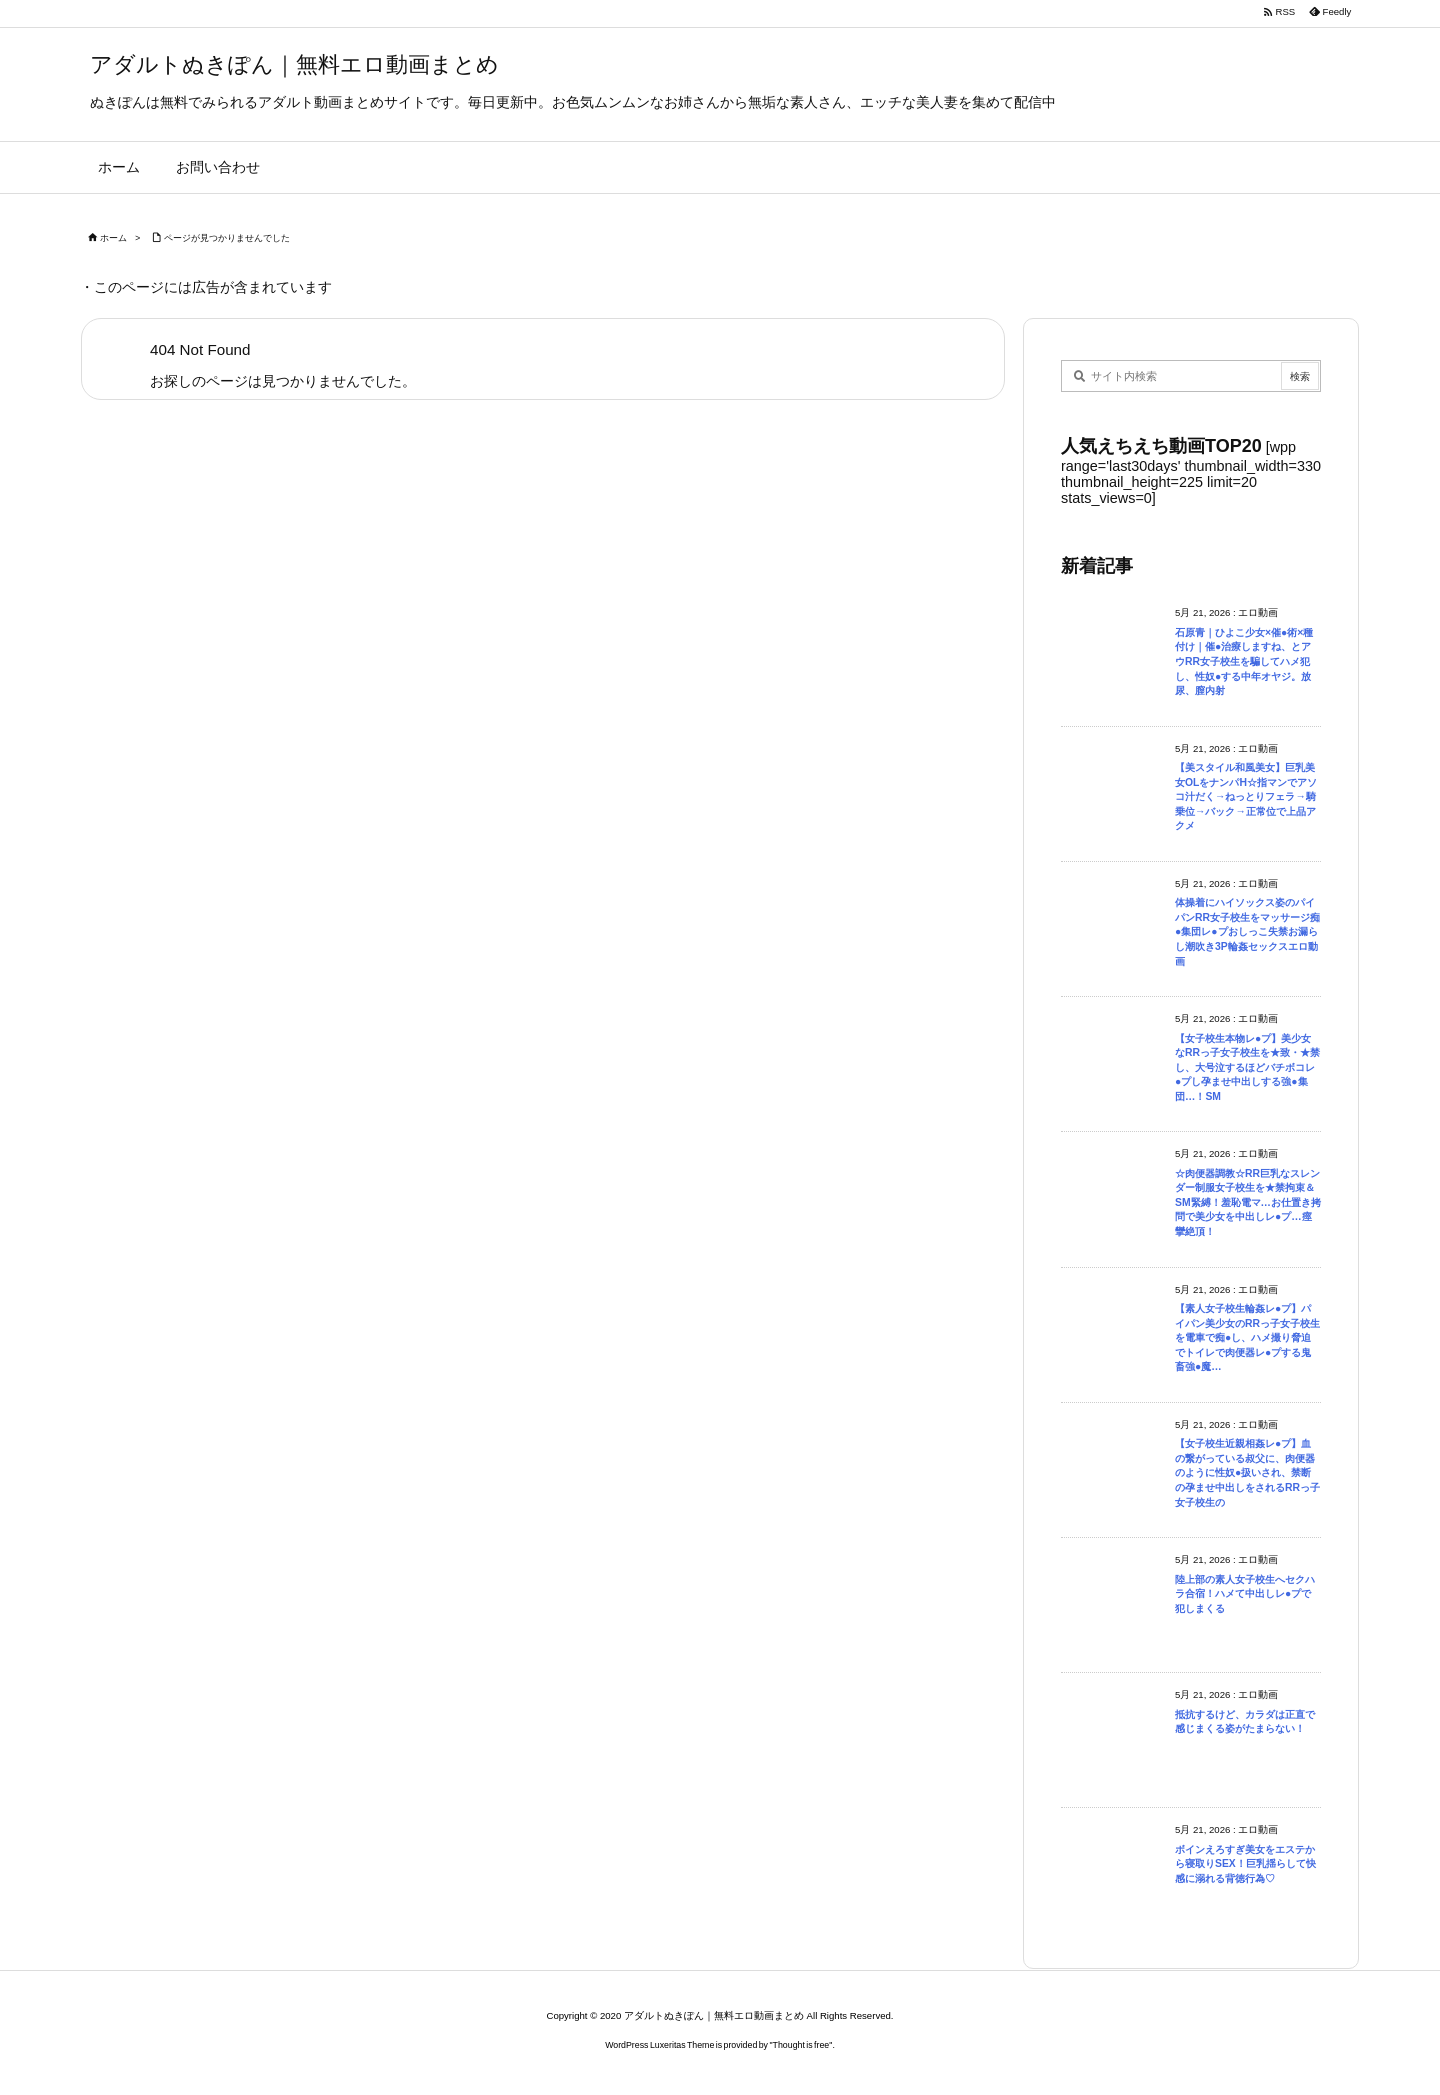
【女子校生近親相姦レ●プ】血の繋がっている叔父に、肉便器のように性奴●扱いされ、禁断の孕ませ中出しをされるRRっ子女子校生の (1247, 1472)
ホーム (113, 238)
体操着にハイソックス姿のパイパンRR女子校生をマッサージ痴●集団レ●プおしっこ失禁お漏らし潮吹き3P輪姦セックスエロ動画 (1247, 931)
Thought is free (801, 2045)
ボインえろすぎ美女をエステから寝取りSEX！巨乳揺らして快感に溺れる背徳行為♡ (1245, 1864)
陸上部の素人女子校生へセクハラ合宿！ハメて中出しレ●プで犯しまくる (1245, 1594)
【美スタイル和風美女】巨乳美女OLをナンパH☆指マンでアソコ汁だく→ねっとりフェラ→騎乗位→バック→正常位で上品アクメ (1246, 796)
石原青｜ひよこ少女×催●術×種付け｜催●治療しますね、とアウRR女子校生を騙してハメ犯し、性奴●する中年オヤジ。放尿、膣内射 (1244, 661)
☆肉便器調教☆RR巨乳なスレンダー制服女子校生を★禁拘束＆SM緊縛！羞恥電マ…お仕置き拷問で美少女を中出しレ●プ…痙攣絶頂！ (1248, 1202)
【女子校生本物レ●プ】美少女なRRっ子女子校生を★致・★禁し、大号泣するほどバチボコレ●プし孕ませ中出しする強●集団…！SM (1247, 1067)
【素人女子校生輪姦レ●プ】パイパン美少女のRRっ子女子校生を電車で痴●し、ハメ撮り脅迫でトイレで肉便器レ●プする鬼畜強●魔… (1247, 1337)
